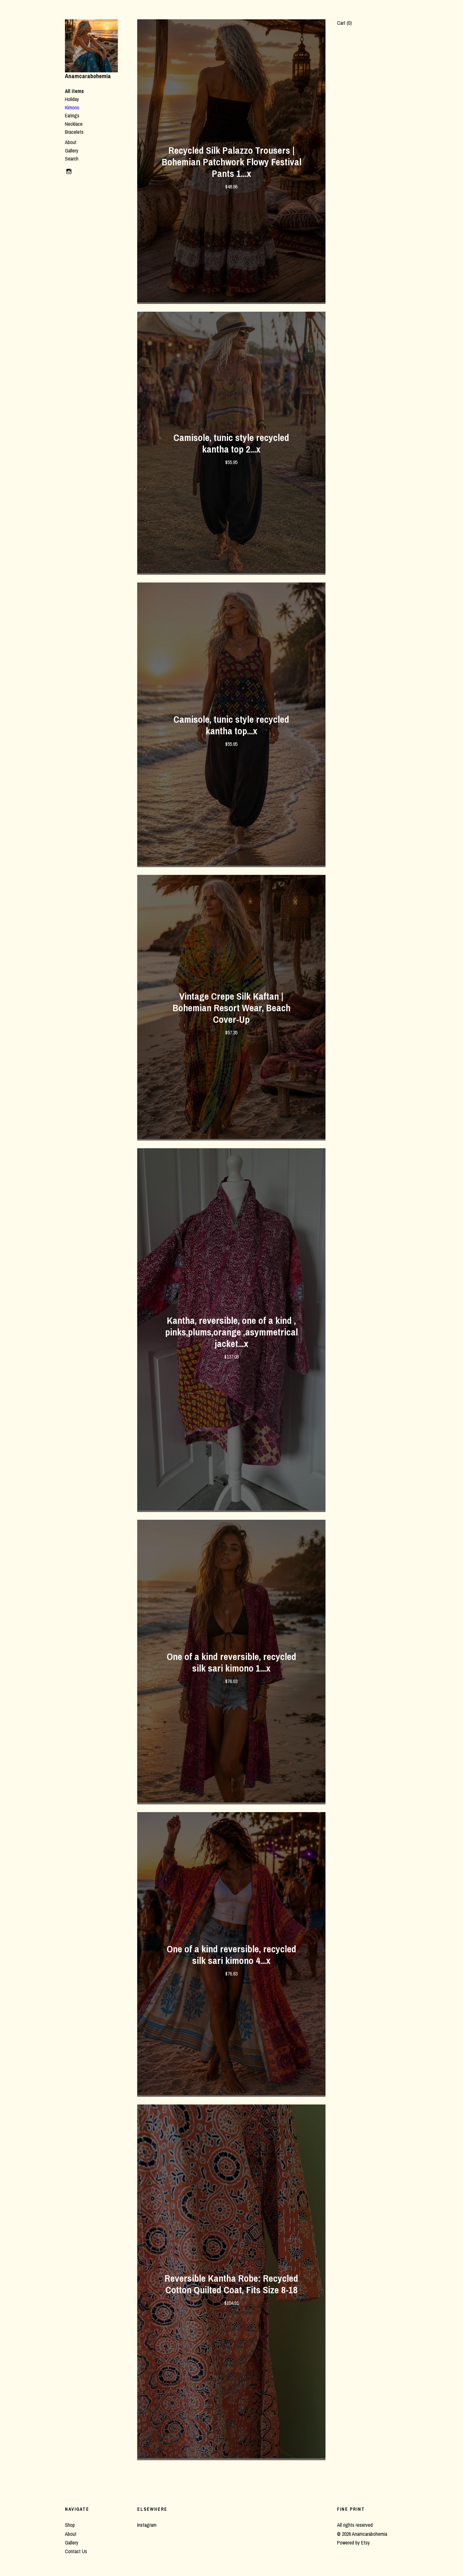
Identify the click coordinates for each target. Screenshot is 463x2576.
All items (74, 91)
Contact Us (76, 2551)
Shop (70, 2524)
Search (71, 158)
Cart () (344, 22)
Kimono (72, 107)
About (70, 142)
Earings (72, 115)
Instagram (146, 2524)
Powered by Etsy (353, 2542)
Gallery (71, 150)
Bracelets (74, 131)
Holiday (72, 99)
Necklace (74, 123)
